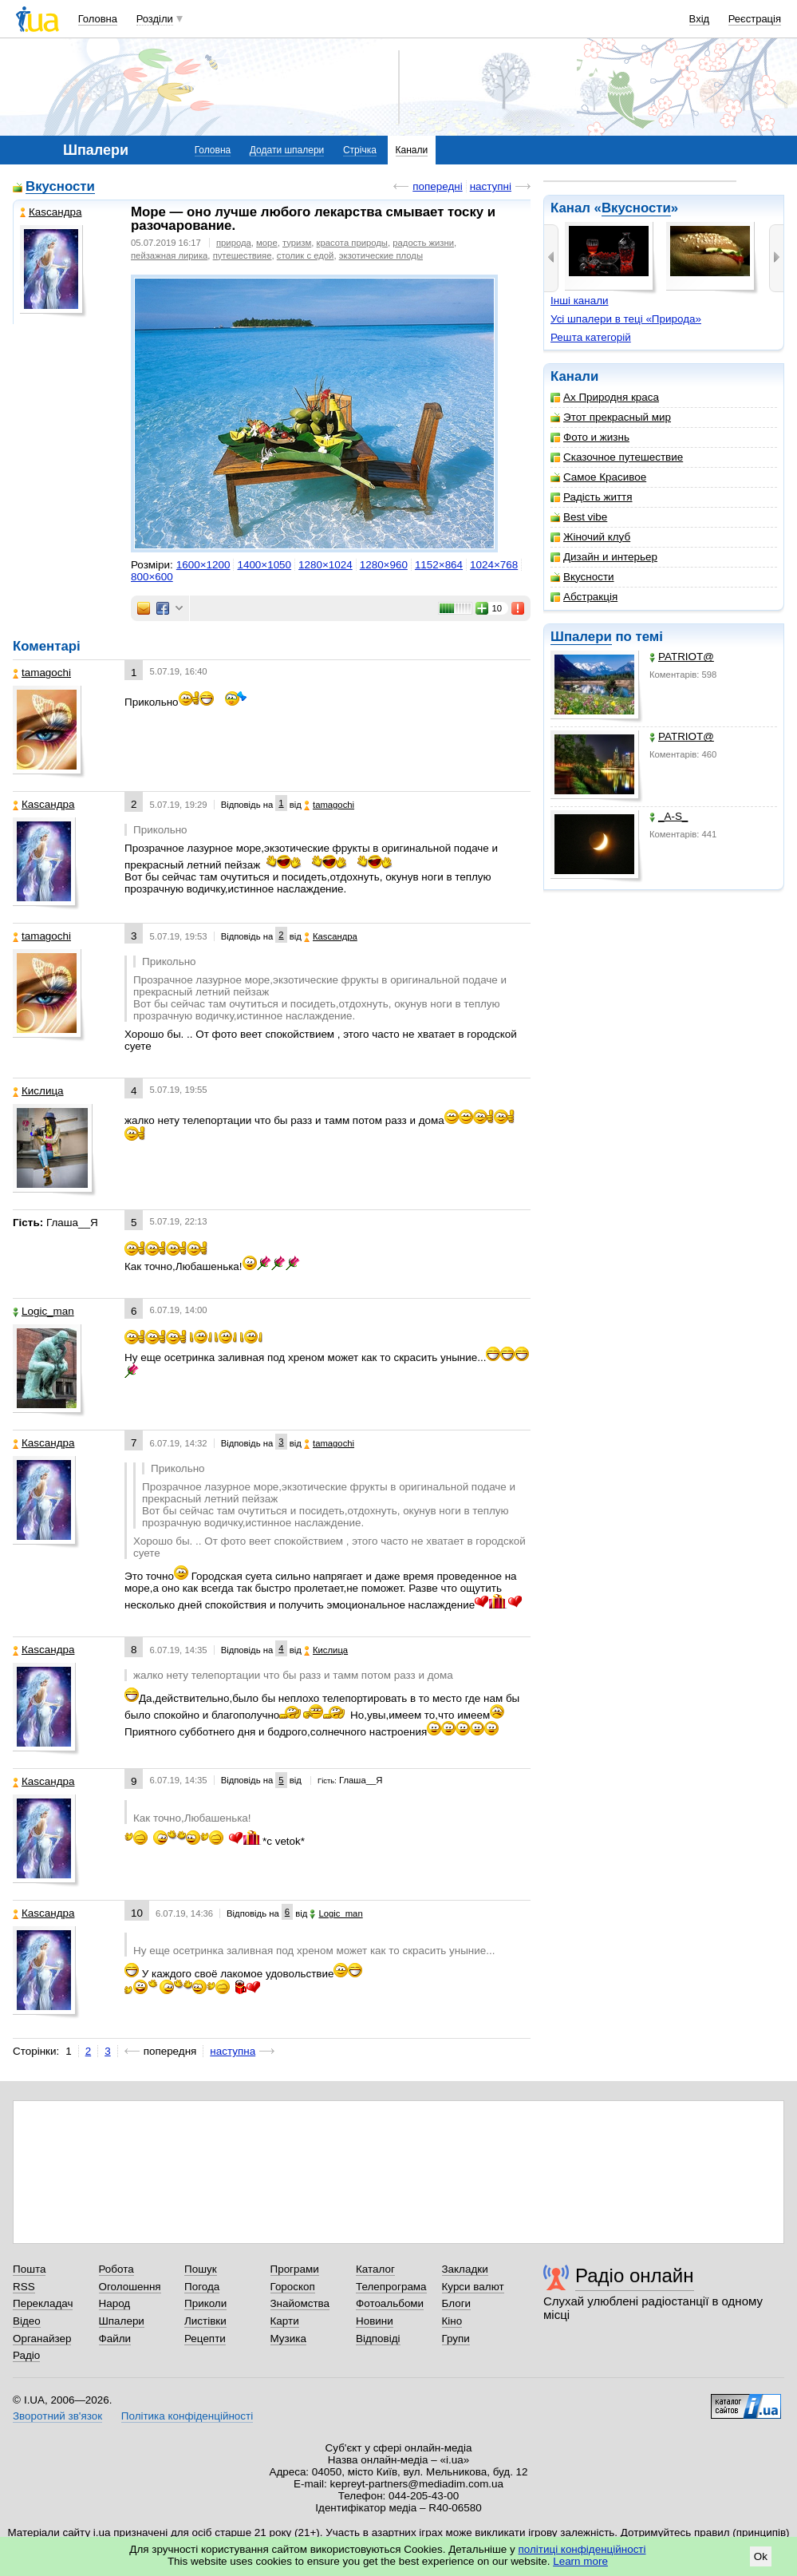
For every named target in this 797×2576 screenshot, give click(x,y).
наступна (232, 2051)
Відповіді (378, 2339)
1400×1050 (264, 565)
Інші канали (579, 301)
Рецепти (205, 2339)
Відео (27, 2321)
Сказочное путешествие (616, 457)
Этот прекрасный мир (610, 417)
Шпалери (581, 636)
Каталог (375, 2269)
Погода (201, 2287)
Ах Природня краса (604, 397)
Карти (284, 2321)
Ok (760, 2556)
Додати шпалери (287, 150)
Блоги (456, 2303)
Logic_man (43, 1311)
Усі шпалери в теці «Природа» (625, 319)
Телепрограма (391, 2287)
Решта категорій (590, 337)
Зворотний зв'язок (57, 2416)
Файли (115, 2339)
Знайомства (300, 2303)
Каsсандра (50, 212)
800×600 (152, 577)
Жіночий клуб (590, 537)
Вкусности (636, 208)
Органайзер (42, 2339)
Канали (412, 150)
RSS (24, 2287)
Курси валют (473, 2287)
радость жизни (423, 242)
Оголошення (130, 2287)
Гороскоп (292, 2287)
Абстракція (583, 597)
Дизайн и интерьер (603, 557)
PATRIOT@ (681, 657)
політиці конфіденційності (582, 2549)
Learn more (580, 2561)
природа (233, 242)
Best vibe (578, 517)
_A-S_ (668, 816)
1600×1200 (203, 565)
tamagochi (42, 673)
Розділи (154, 19)
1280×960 (384, 565)
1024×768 (494, 565)
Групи (456, 2339)
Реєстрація (754, 19)
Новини (374, 2321)
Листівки (205, 2321)
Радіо (26, 2355)
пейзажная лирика (169, 255)
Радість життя (591, 497)
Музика (288, 2339)
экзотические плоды (381, 255)
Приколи (205, 2303)
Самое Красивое (598, 477)
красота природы (352, 242)
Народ (115, 2303)
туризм (296, 242)
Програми (294, 2269)
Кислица (38, 1091)
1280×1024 (325, 565)
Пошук (200, 2269)
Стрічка (360, 150)
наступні (490, 186)
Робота (116, 2269)
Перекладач (43, 2303)
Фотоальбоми (390, 2303)
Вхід (699, 19)
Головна (97, 19)
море (267, 242)
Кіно (452, 2321)
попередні (437, 186)
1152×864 (439, 565)
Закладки (465, 2269)
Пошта (29, 2269)
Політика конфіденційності (187, 2416)
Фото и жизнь (589, 437)
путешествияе (242, 255)
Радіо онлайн (634, 2275)
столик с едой (305, 255)
